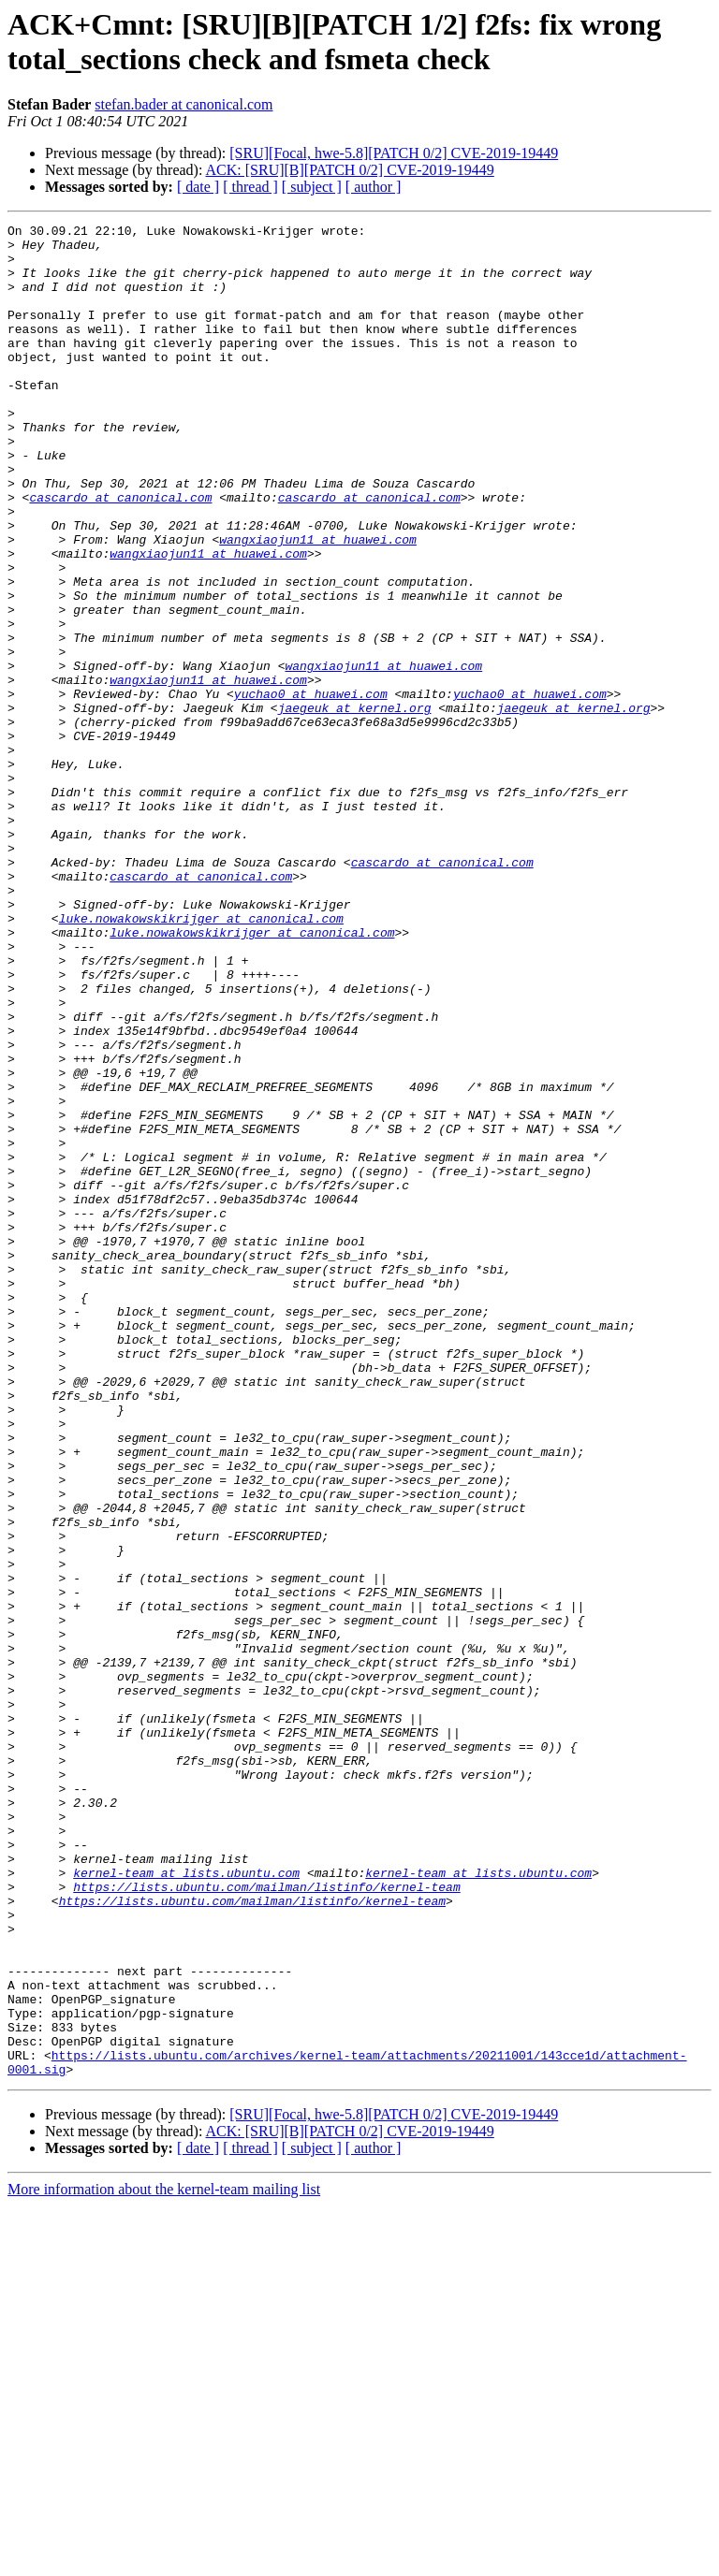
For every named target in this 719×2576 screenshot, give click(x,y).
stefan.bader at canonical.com (183, 104)
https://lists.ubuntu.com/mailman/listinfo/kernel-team (266, 2220)
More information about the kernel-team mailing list (163, 2560)
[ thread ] (250, 187)
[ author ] (373, 187)
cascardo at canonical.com (120, 553)
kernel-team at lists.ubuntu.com (186, 2203)
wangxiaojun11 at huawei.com (318, 603)
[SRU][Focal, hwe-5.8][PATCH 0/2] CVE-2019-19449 (393, 153)
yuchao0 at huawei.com (311, 788)
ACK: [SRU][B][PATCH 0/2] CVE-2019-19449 (350, 170)
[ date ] (198, 187)
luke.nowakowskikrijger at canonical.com (201, 1058)
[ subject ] (312, 187)
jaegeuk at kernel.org (355, 805)
